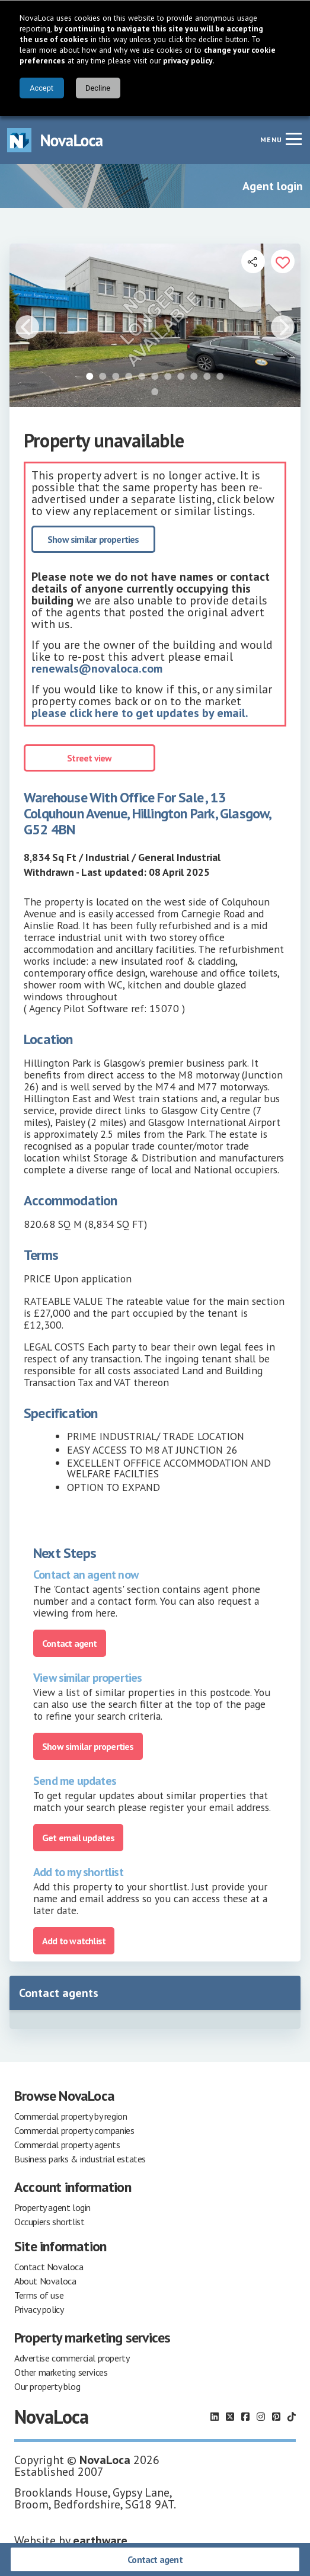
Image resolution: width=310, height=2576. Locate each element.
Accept (41, 88)
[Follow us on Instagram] (261, 2416)
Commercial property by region (70, 2116)
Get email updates (78, 1838)
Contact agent (155, 2559)
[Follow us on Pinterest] (276, 2416)
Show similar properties (93, 539)
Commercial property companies (74, 2130)
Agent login (272, 186)
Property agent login (52, 2207)
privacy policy (188, 60)
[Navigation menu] (293, 138)
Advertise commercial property (71, 2358)
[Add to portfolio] (283, 261)
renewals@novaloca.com (96, 668)
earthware (100, 2540)
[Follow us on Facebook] (245, 2416)
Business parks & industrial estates (80, 2159)
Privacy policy (38, 2309)
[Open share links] (253, 261)
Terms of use (38, 2295)
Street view (89, 758)
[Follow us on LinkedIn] (214, 2416)
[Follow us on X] (230, 2416)
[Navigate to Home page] (55, 140)
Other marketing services (60, 2372)
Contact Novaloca (49, 2267)
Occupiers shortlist (49, 2222)
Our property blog (47, 2386)
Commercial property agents (67, 2145)
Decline (97, 88)
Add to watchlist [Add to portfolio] (74, 1941)
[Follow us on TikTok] (291, 2416)
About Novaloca (45, 2281)
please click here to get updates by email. (139, 713)
